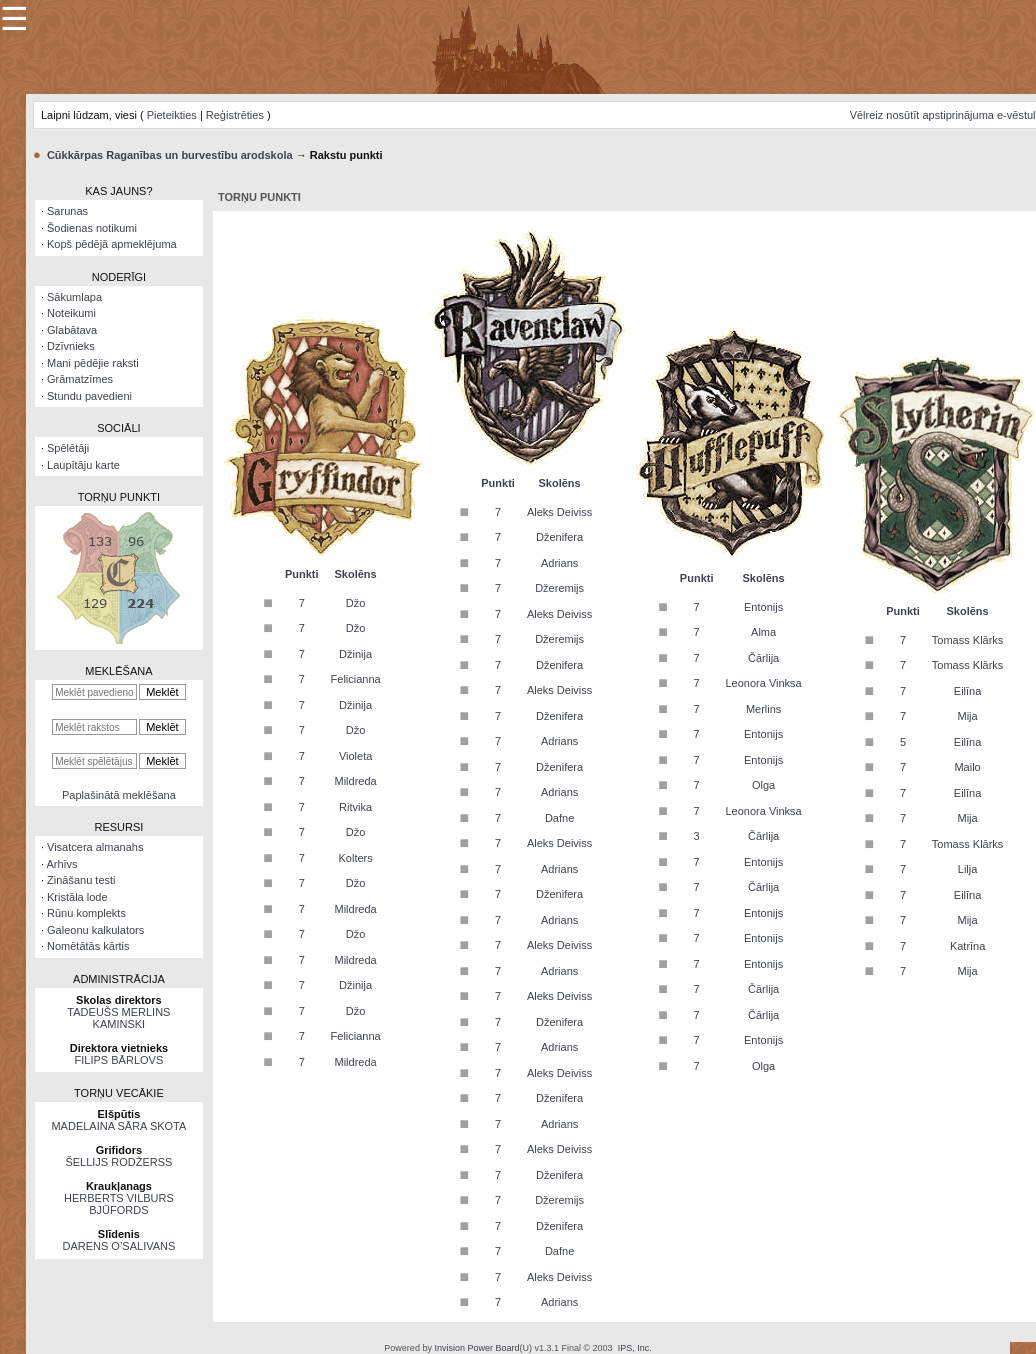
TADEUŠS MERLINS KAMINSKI (118, 1018)
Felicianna (356, 679)
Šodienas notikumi (92, 228)
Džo (356, 603)
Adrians (559, 563)
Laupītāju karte (83, 465)
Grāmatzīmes (80, 379)
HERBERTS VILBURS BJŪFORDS (119, 1204)
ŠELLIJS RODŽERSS (118, 1162)
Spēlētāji (68, 448)
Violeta (355, 756)
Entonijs (763, 607)
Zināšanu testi (81, 880)
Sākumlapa (74, 297)
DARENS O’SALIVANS (118, 1246)
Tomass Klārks (968, 640)
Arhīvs (61, 864)
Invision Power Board (476, 1348)
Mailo (967, 767)
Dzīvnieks (71, 346)
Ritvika (355, 807)
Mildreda (356, 781)
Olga (763, 785)
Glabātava (72, 330)
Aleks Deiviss (559, 512)
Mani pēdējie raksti (93, 363)
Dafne (559, 818)
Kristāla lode (77, 897)
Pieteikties (172, 115)
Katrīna (967, 946)
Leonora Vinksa (763, 683)
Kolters (355, 858)
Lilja (968, 869)
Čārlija (763, 658)
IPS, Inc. (635, 1348)
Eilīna (968, 691)
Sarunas (67, 211)
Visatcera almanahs (95, 847)
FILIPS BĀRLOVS (119, 1060)
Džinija (355, 654)
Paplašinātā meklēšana (119, 795)
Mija (968, 716)
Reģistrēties (235, 115)
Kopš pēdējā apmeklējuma (112, 244)
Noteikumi (71, 313)
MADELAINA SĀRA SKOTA (118, 1126)
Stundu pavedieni (89, 396)
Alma (763, 632)
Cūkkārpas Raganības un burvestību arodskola (170, 155)
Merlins (763, 709)
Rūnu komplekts (86, 913)
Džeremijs (559, 588)
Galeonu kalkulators (95, 930)
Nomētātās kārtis (88, 946)
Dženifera (559, 537)
